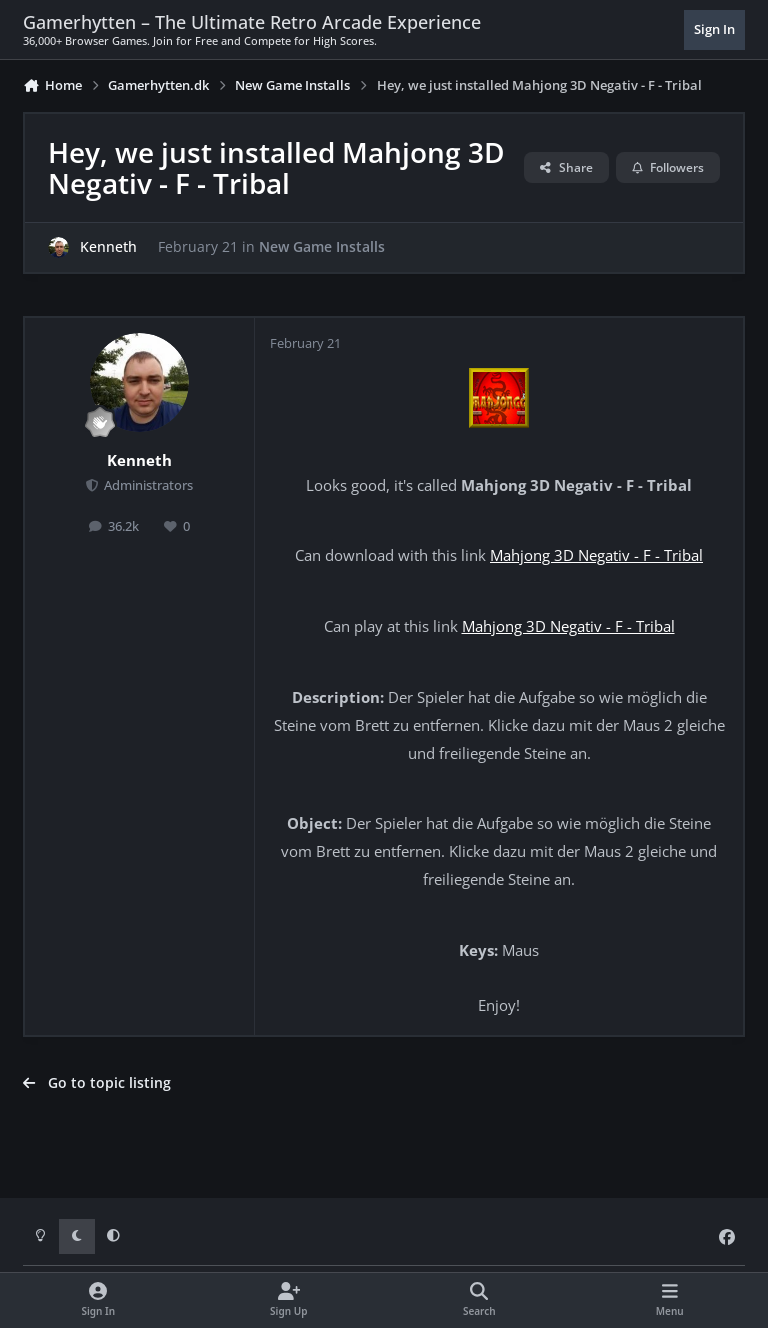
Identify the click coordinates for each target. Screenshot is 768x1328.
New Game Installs (322, 246)
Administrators (147, 485)
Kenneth (108, 246)
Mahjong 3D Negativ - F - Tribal (596, 555)
